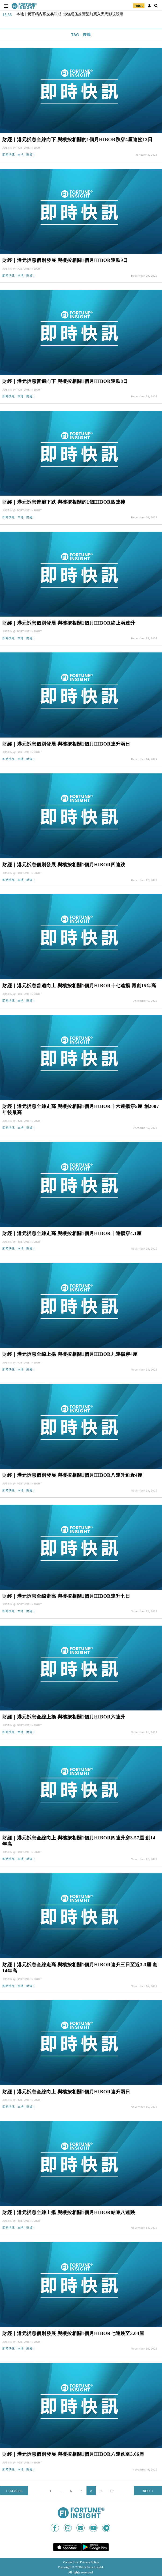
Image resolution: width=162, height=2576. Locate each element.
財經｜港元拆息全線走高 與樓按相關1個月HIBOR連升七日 (66, 1596)
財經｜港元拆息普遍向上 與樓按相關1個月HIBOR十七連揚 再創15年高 (79, 985)
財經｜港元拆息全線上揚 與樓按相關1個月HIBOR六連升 (63, 1716)
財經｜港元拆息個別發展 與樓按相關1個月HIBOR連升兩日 (66, 743)
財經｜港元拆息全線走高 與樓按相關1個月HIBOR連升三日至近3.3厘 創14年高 (80, 1967)
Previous (15, 2491)
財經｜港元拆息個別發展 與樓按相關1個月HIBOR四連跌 (63, 864)
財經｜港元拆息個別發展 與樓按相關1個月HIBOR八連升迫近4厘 (72, 1475)
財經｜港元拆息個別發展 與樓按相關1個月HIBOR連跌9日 (65, 260)
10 (111, 2491)
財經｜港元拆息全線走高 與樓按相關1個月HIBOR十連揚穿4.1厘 (72, 1233)
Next (146, 2491)
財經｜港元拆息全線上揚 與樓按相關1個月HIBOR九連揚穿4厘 (70, 1354)
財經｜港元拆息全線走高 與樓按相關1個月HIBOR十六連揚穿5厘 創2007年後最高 (80, 1109)
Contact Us (70, 2562)
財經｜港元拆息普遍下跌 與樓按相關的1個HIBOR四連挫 (63, 502)
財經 (29, 155)
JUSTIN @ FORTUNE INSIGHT (22, 147)
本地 (21, 155)
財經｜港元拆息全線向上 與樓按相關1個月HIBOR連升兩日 (66, 2091)
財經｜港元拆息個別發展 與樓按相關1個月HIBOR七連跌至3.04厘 (73, 2333)
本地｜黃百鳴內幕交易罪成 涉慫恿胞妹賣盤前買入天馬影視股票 (69, 14)
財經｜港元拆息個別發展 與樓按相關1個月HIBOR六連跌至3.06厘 (73, 2454)
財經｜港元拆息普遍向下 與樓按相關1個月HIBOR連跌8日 (65, 381)
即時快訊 (8, 155)
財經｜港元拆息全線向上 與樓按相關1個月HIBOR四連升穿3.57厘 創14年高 (78, 1840)
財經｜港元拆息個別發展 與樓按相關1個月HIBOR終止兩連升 (68, 622)
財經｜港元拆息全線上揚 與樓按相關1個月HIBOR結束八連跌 (68, 2212)
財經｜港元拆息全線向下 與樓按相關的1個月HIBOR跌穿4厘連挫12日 (77, 139)
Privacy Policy (89, 2562)
